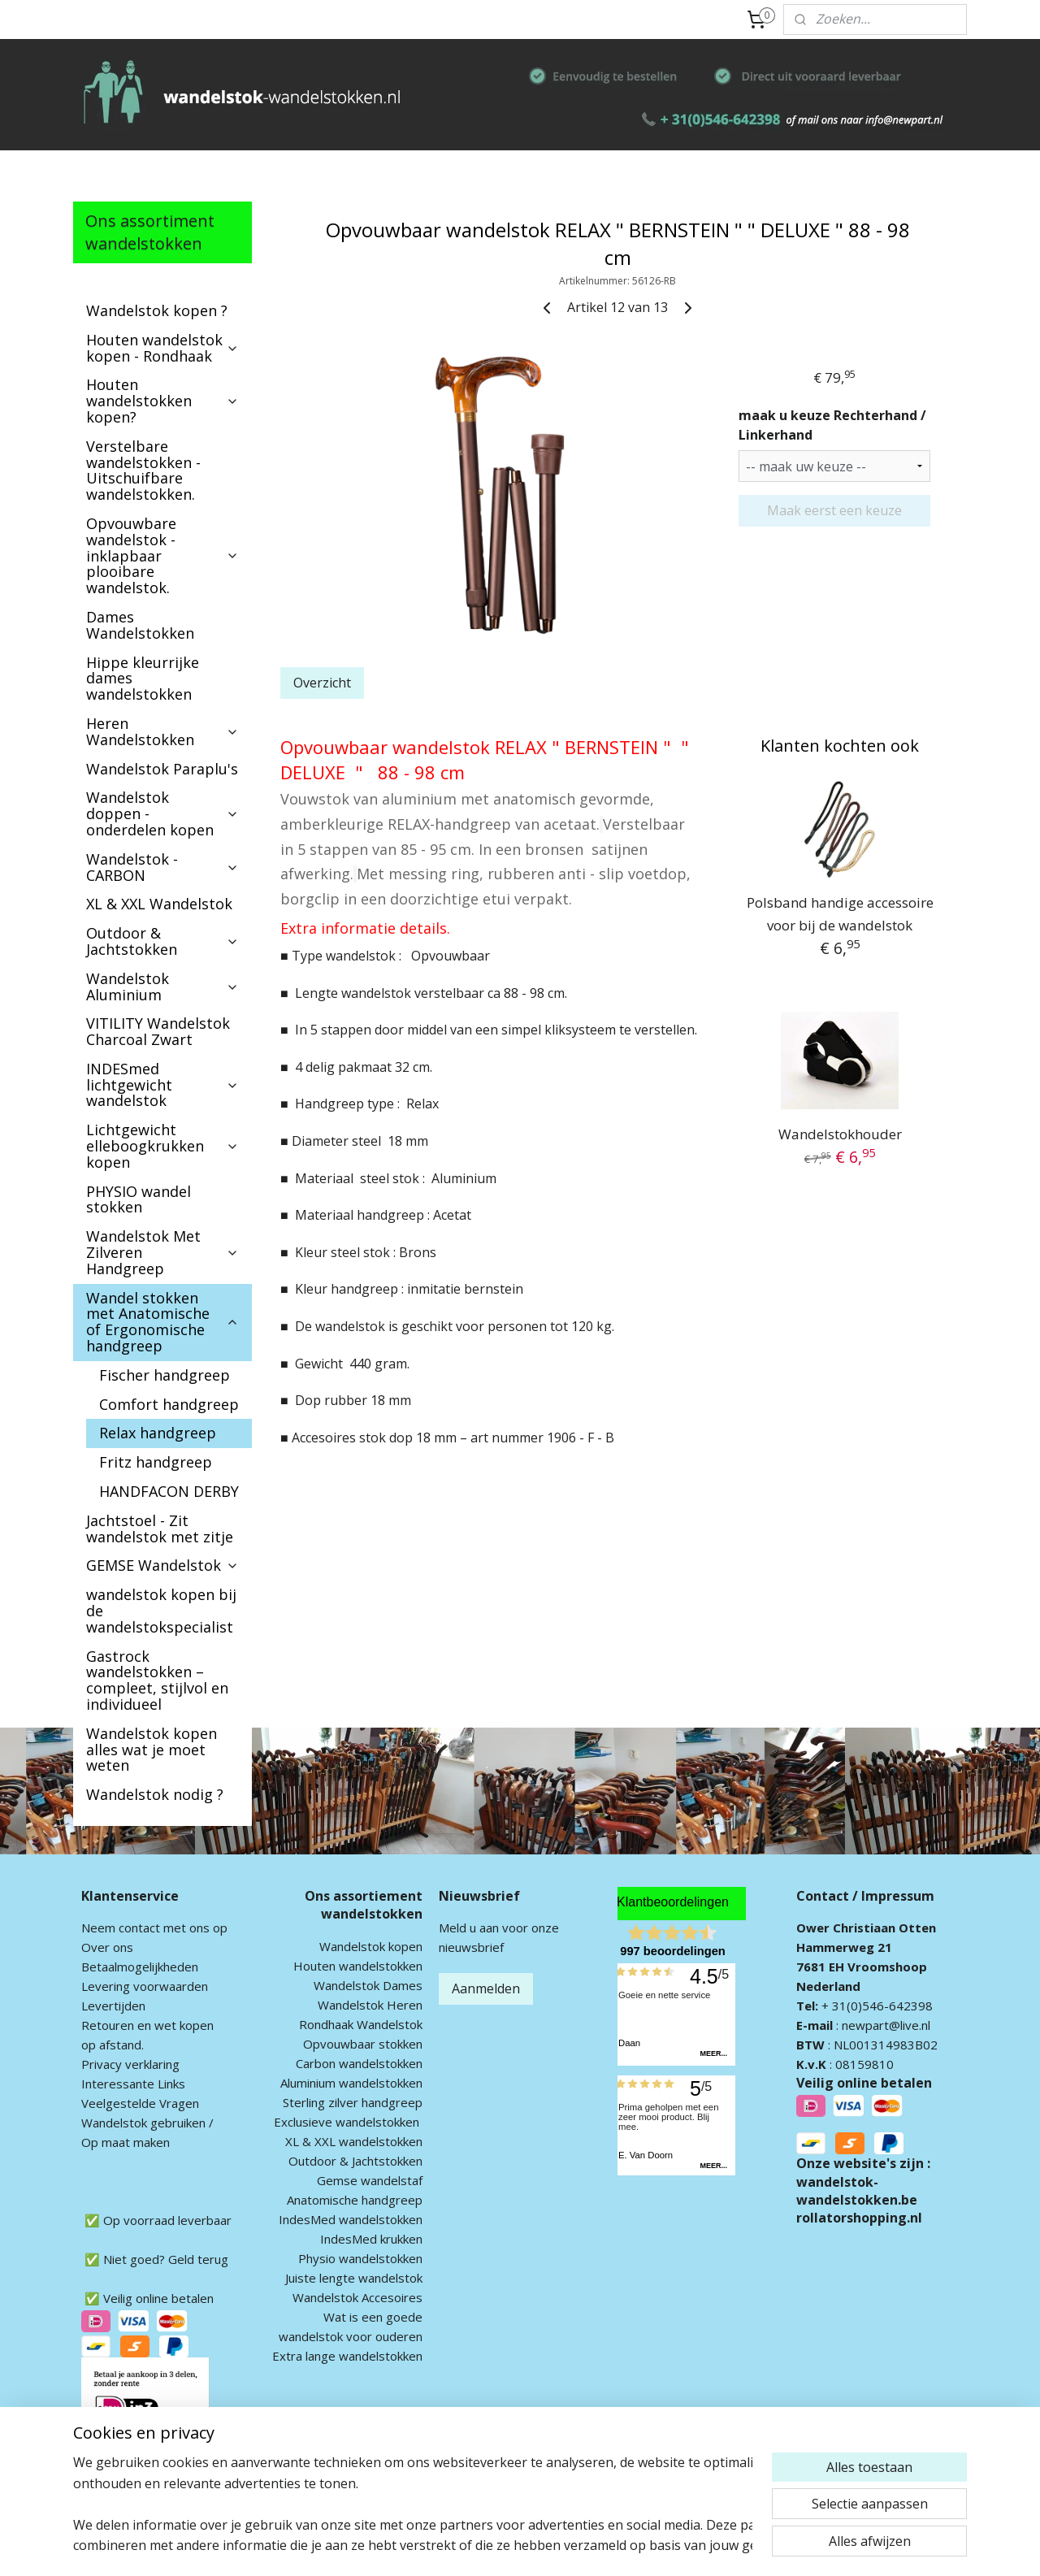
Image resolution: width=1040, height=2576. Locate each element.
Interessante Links (133, 2083)
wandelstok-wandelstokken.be (856, 2191)
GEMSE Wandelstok (162, 1565)
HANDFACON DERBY (169, 1491)
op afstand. (112, 2044)
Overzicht (322, 683)
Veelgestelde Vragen (140, 2103)
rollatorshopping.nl (859, 2218)
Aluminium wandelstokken (351, 2083)
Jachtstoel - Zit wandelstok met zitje (159, 1528)
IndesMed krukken (371, 2239)
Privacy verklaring (130, 2064)
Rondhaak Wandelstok (360, 2024)
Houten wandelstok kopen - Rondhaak (162, 348)
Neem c (102, 1927)
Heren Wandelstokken (162, 731)
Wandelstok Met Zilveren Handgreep (162, 1252)
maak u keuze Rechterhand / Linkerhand (832, 425)
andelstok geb (132, 2122)
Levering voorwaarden (144, 1986)
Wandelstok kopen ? (157, 310)
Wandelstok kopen (370, 1946)
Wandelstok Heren (370, 2005)
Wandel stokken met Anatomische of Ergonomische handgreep (162, 1321)
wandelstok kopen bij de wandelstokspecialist (161, 1611)
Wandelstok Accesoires (357, 2297)
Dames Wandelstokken (140, 625)
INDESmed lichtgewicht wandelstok (162, 1085)
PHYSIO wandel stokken (138, 1199)
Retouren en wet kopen (147, 2025)
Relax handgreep (157, 1432)
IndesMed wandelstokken (350, 2219)
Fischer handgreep (164, 1375)
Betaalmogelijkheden (139, 1966)
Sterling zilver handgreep (352, 2102)
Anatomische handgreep (354, 2200)
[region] (412, 2503)
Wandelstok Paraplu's (162, 768)
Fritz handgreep (155, 1462)
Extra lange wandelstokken (347, 2356)
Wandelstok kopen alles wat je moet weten (151, 1750)
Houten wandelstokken (357, 1966)
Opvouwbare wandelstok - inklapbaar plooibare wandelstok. (162, 555)
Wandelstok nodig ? (154, 1794)
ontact (142, 1927)
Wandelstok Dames (368, 1985)
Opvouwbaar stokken (362, 2044)
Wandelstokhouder (840, 1134)
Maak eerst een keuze (834, 510)
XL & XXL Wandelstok (159, 903)
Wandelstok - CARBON (162, 867)
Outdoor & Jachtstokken (162, 941)
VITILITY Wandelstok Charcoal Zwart (158, 1031)
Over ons (107, 1947)
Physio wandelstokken (360, 2258)
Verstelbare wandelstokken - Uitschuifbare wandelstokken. (143, 470)
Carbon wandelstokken (359, 2063)
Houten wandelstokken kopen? (162, 401)
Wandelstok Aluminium (162, 986)
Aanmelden (486, 1988)
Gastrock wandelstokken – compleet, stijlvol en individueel (157, 1680)
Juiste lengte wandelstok (353, 2278)
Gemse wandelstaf (369, 2180)
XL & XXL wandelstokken (353, 2141)
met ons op (194, 1927)
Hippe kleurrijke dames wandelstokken (142, 679)
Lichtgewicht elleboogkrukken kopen (162, 1146)
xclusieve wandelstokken (350, 2122)
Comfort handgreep (169, 1404)
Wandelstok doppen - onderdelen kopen (162, 813)
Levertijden (113, 2005)
